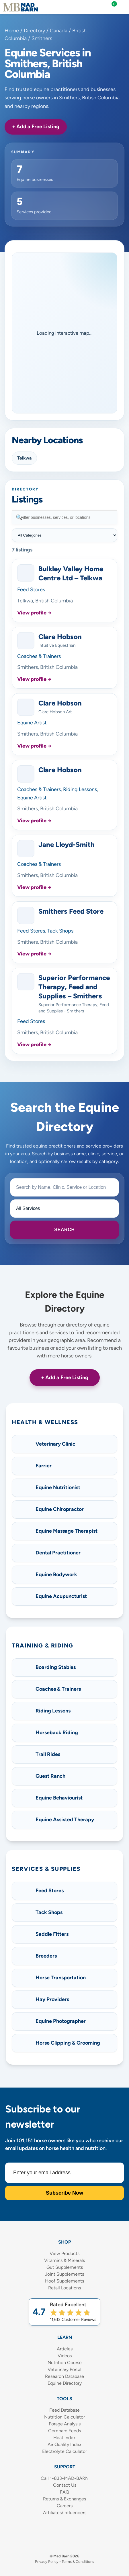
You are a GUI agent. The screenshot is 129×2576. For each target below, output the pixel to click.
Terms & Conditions (78, 2561)
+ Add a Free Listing (35, 126)
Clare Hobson (60, 636)
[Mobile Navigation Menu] (123, 7)
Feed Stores (31, 589)
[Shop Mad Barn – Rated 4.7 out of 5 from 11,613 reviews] (64, 2311)
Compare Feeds (64, 2430)
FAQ (64, 2492)
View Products (64, 2253)
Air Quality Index (64, 2444)
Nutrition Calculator (64, 2417)
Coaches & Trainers (39, 656)
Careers (65, 2505)
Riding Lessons (80, 789)
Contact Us (64, 2485)
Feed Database (64, 2410)
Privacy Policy (46, 2561)
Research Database (64, 2376)
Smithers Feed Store (70, 911)
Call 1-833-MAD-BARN (65, 2478)
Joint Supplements (64, 2274)
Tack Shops (60, 931)
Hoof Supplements (64, 2281)
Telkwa (24, 458)
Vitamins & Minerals (64, 2260)
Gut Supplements (64, 2267)
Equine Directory (65, 2383)
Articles (65, 2349)
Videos (65, 2355)
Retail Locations (64, 2288)
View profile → (34, 613)
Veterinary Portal (64, 2369)
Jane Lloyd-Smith (66, 844)
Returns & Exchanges (64, 2499)
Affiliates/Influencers (64, 2512)
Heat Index (64, 2437)
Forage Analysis (65, 2424)
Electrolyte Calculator (64, 2451)
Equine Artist (32, 723)
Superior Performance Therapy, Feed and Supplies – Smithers (74, 986)
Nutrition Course (65, 2362)
